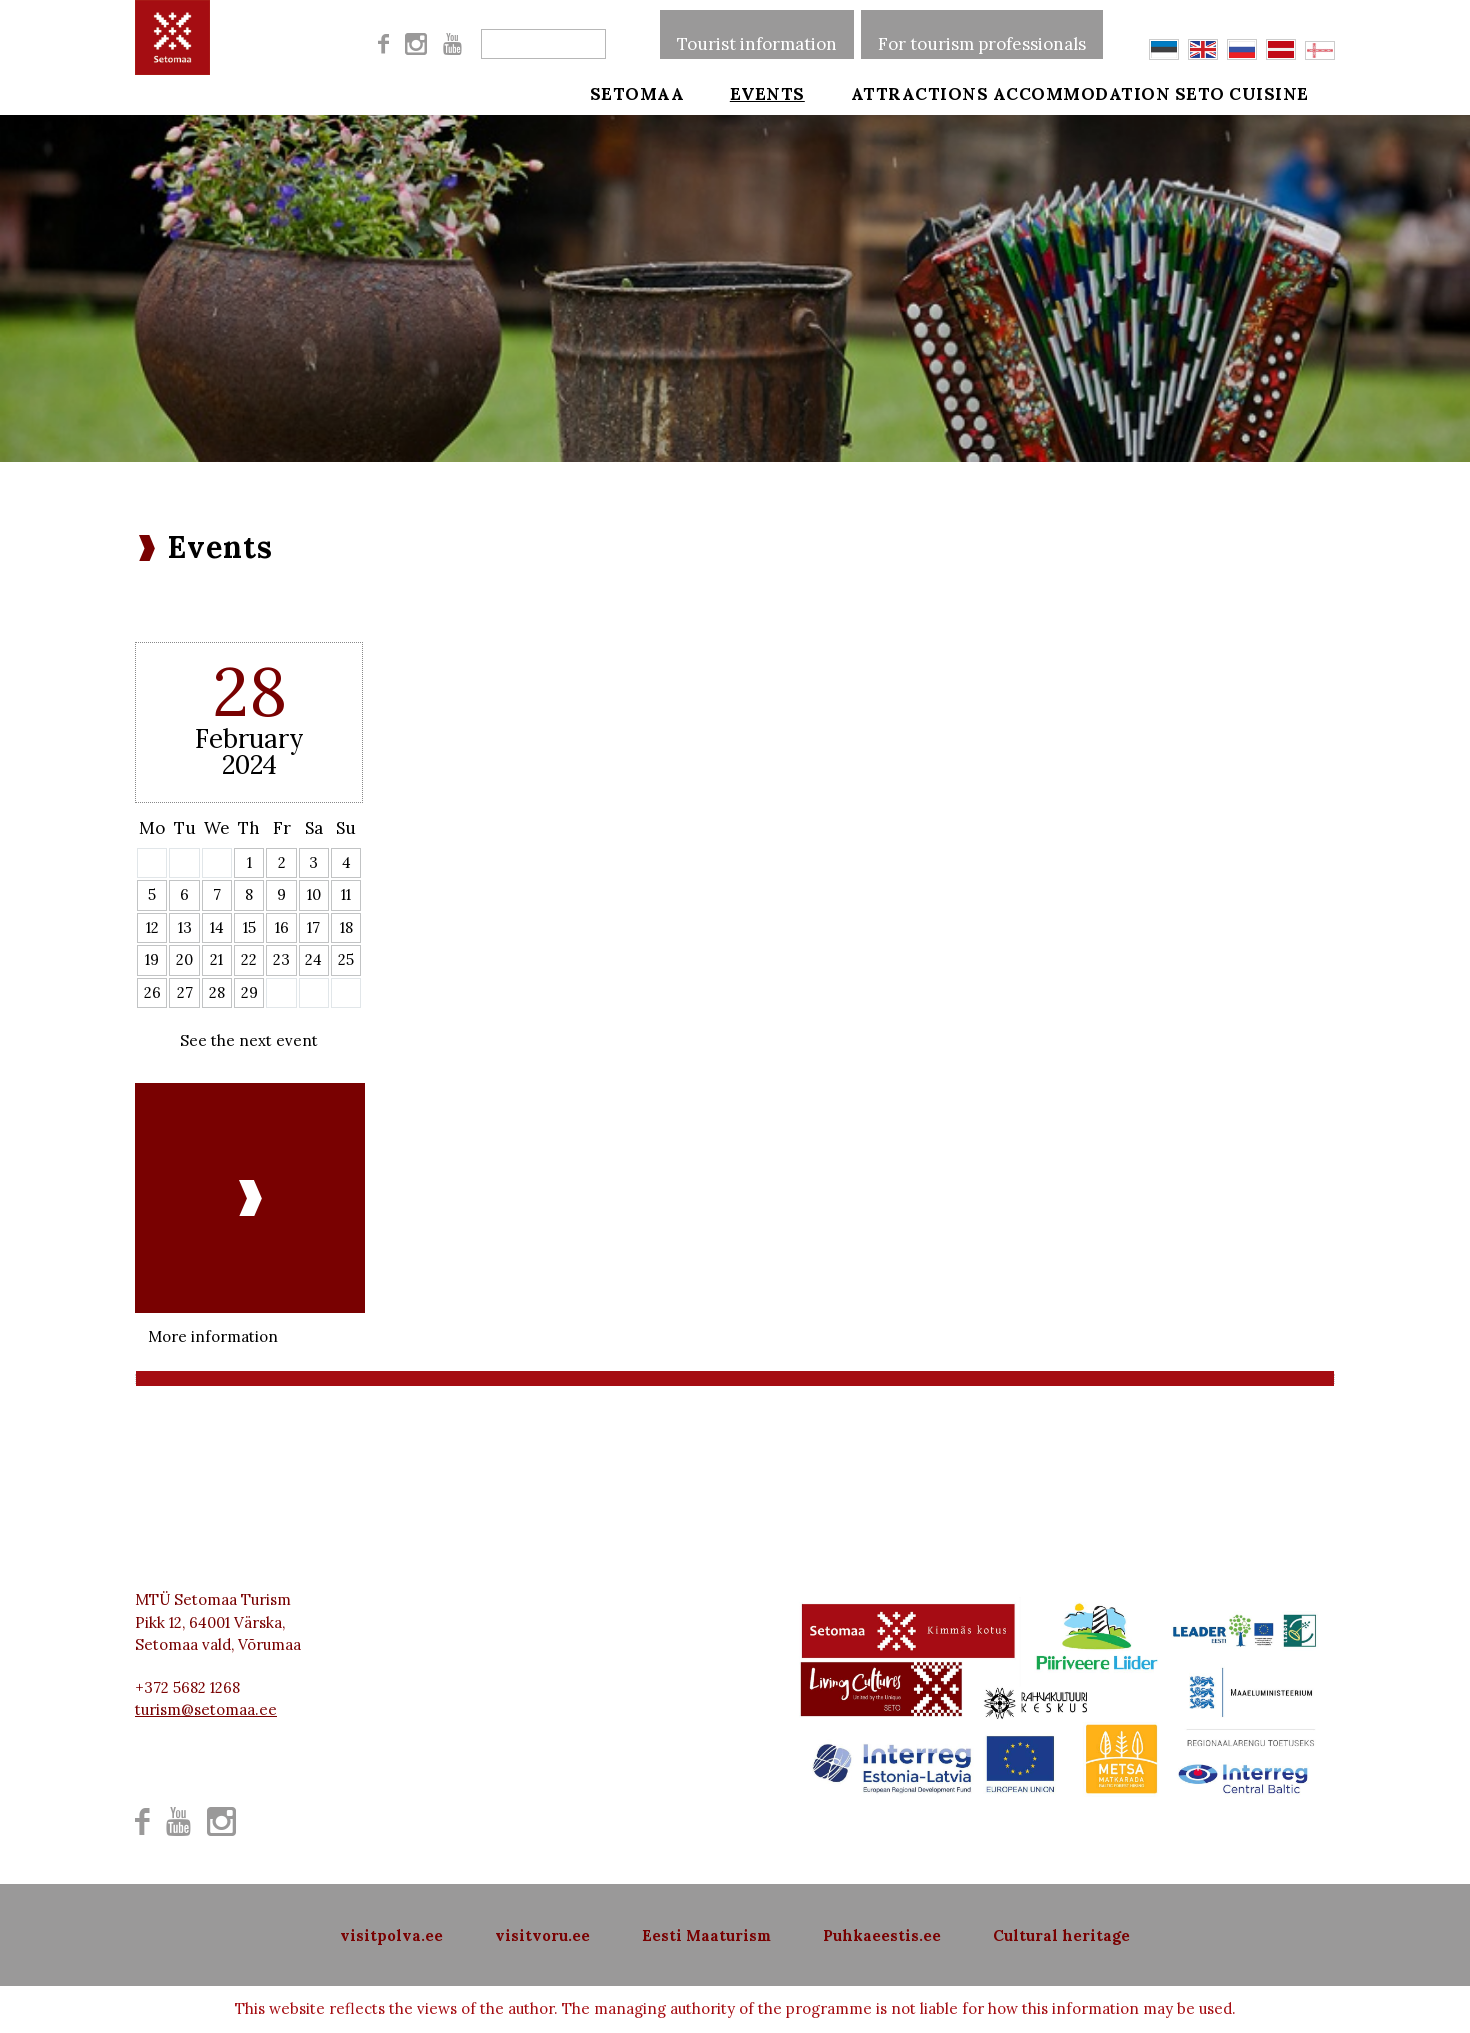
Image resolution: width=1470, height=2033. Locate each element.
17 (313, 927)
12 (152, 927)
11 (346, 894)
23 (281, 959)
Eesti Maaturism (706, 1935)
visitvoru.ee (542, 1935)
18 (346, 927)
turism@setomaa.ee (206, 1709)
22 (249, 959)
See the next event (249, 1040)
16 (282, 927)
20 (184, 959)
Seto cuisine (1269, 92)
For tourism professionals (982, 34)
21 (216, 959)
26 (152, 992)
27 (185, 992)
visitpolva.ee (391, 1935)
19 (152, 959)
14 (217, 927)
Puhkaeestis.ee (882, 1935)
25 (346, 959)
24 (313, 959)
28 (217, 992)
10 (314, 894)
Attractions (892, 92)
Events (753, 92)
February (249, 738)
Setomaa (637, 92)
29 (249, 992)
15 (249, 927)
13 (185, 927)
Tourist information (757, 34)
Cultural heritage (1061, 1935)
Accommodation (1082, 92)
